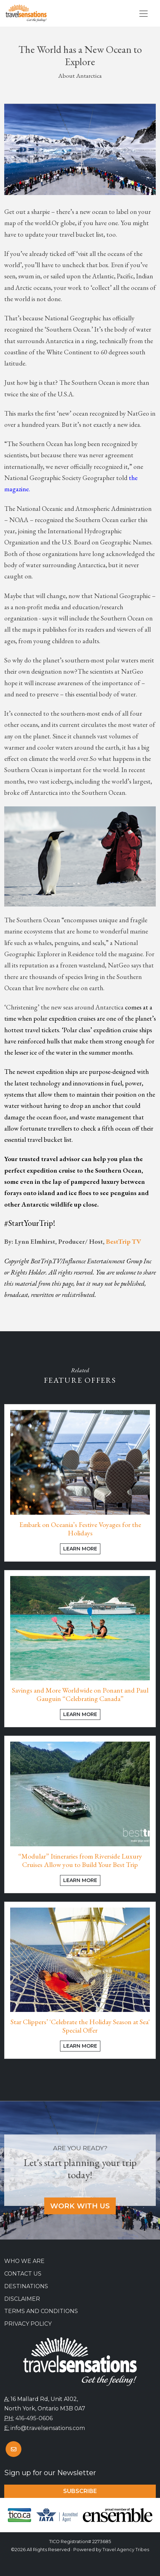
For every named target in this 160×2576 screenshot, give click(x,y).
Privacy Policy (28, 2323)
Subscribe (80, 2491)
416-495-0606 (34, 2418)
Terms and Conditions (41, 2311)
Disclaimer (22, 2299)
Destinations (26, 2286)
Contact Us (22, 2273)
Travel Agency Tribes (125, 2549)
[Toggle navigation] (143, 13)
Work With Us (80, 2206)
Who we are (24, 2261)
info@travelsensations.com (48, 2428)
